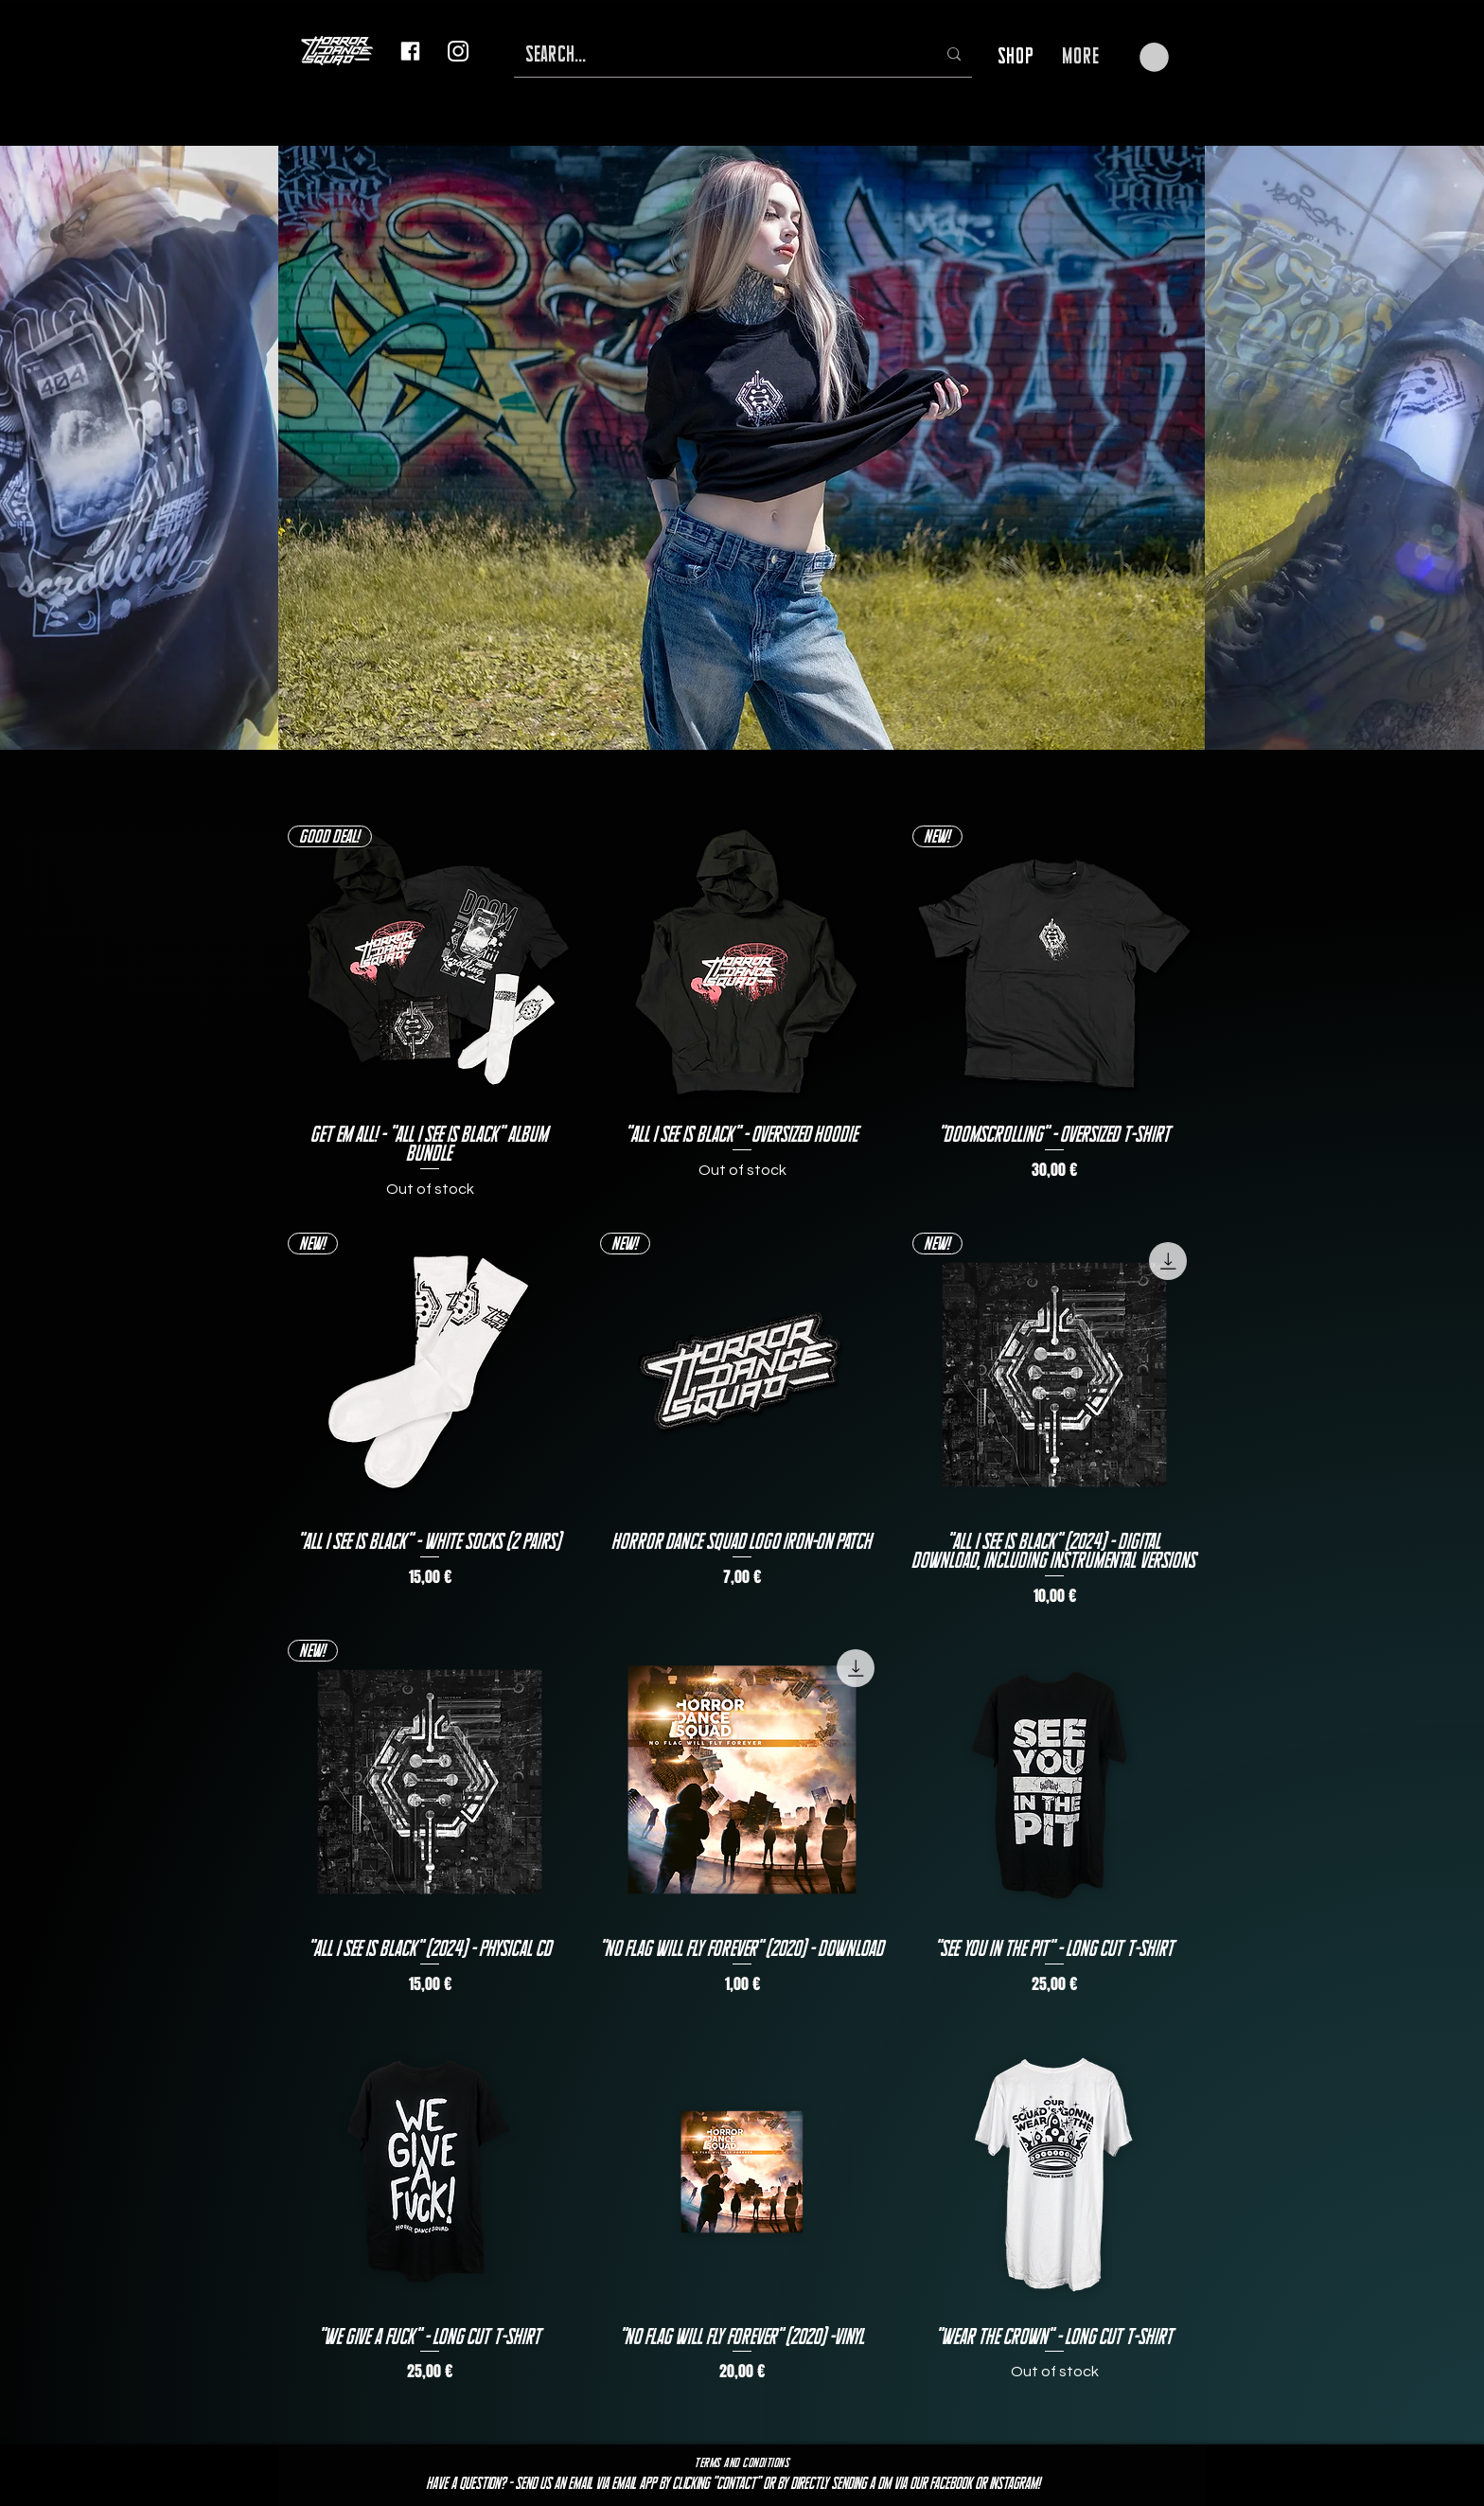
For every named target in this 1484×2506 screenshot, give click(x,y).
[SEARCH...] (716, 54)
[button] (1154, 57)
